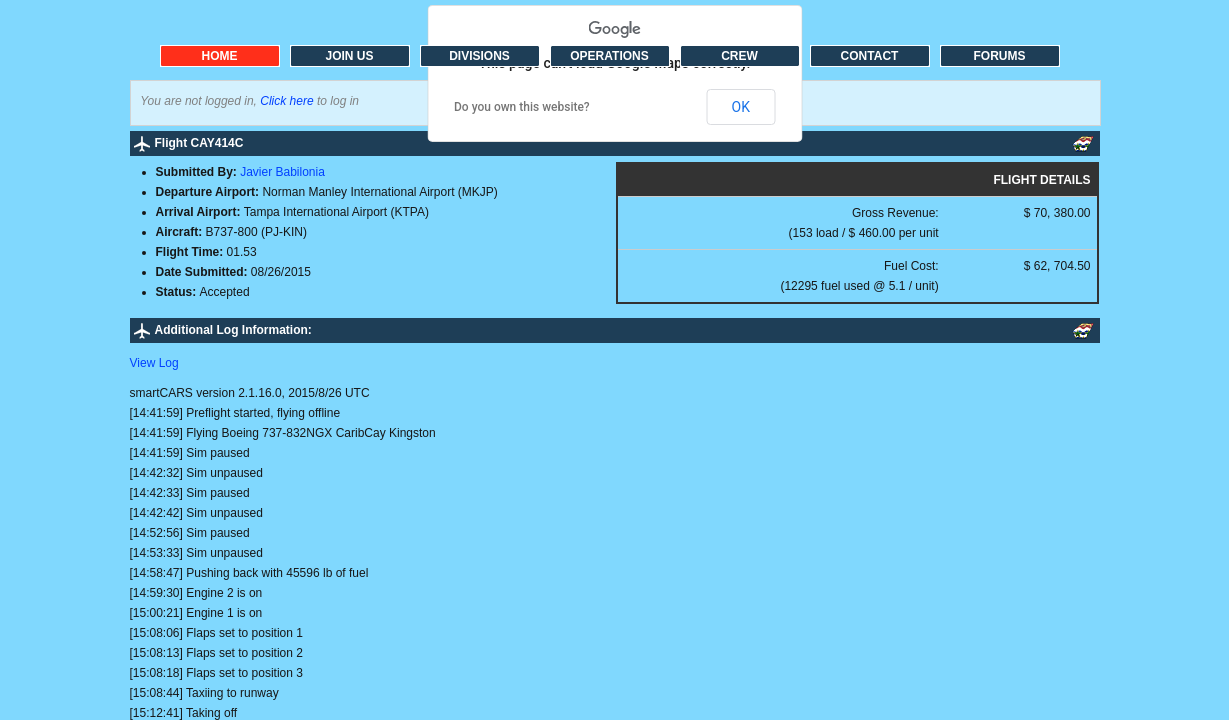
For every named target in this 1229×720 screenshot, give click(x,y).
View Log (154, 363)
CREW (739, 56)
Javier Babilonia (282, 172)
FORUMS (1000, 56)
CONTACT (870, 56)
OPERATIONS (609, 56)
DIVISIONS (479, 56)
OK (741, 107)
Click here (286, 101)
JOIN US (349, 56)
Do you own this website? (522, 107)
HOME (220, 56)
